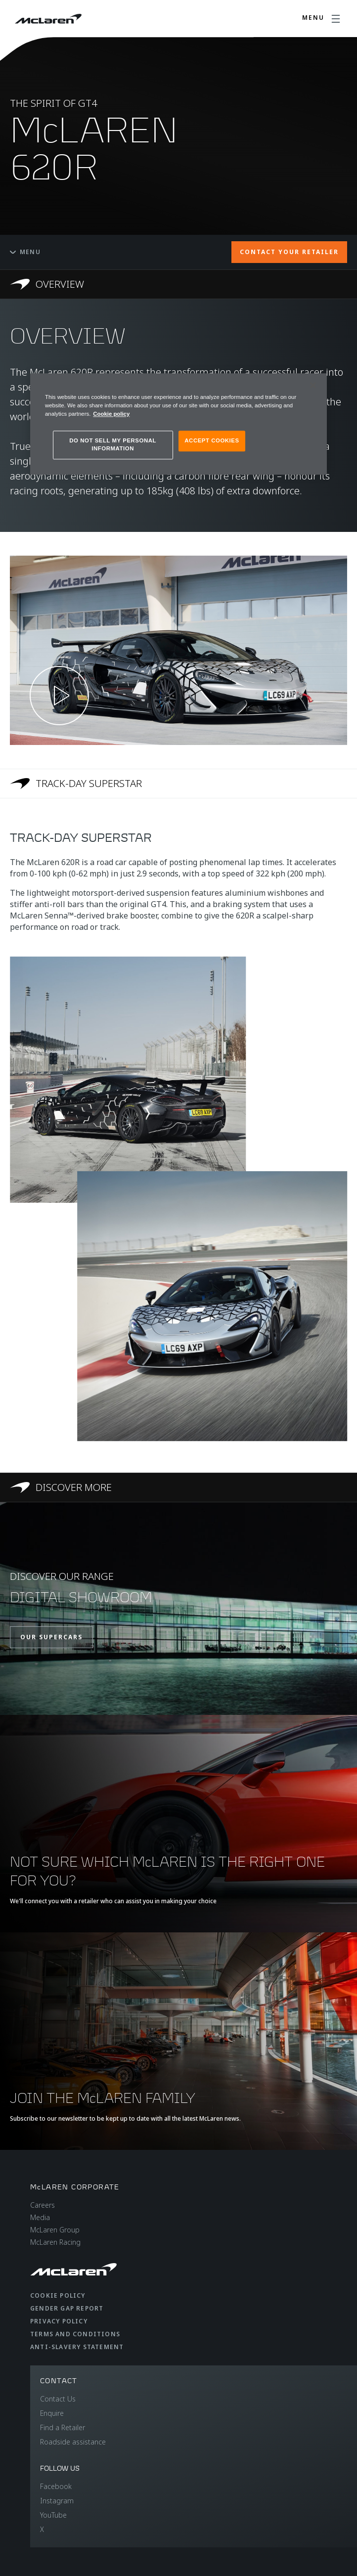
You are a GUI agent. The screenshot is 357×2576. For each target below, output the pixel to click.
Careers (42, 2205)
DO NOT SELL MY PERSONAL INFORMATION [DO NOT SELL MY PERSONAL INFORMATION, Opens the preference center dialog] (112, 444)
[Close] (313, 385)
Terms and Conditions (75, 2334)
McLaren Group (55, 2229)
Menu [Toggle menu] (25, 252)
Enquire (52, 2413)
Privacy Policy (59, 2321)
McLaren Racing (55, 2242)
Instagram (57, 2500)
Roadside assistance (73, 2441)
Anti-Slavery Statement (77, 2347)
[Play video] (59, 695)
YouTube (53, 2515)
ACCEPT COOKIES (211, 440)
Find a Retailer (62, 2427)
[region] (178, 424)
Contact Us (58, 2398)
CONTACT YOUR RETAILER (289, 252)
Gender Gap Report (66, 2308)
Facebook (56, 2486)
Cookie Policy (58, 2295)
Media (40, 2217)
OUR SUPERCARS (51, 1637)
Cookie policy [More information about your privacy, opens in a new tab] (111, 414)
